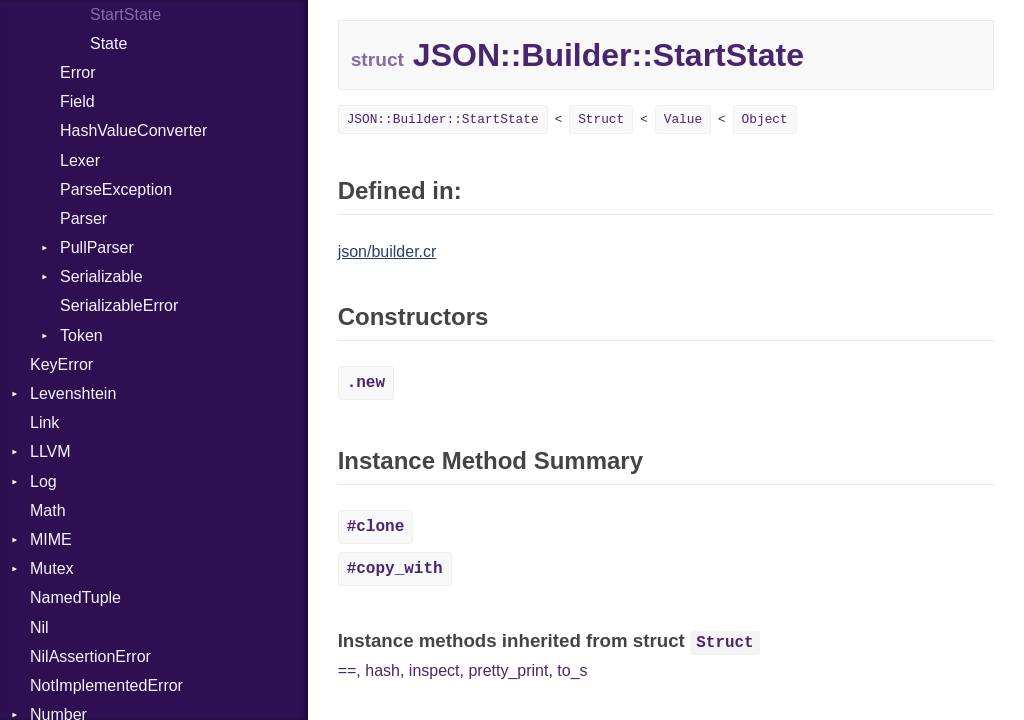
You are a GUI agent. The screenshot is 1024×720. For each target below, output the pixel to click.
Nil (39, 627)
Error (78, 72)
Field (77, 101)
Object (765, 119)
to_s (572, 670)
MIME (51, 539)
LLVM (50, 451)
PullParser (97, 247)
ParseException (116, 189)
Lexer (80, 160)
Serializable (101, 276)
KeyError (61, 364)
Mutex (52, 568)
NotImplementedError (106, 685)
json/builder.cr (387, 251)
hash (382, 670)
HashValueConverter (133, 130)
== (347, 670)
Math (48, 510)
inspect (434, 670)
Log (43, 481)
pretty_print (508, 670)
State (108, 43)
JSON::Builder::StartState (443, 119)
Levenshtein (73, 393)
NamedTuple (75, 597)
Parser (83, 218)
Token (81, 335)
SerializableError (119, 305)
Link (44, 422)
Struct (601, 119)
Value (683, 119)
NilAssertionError (90, 656)
